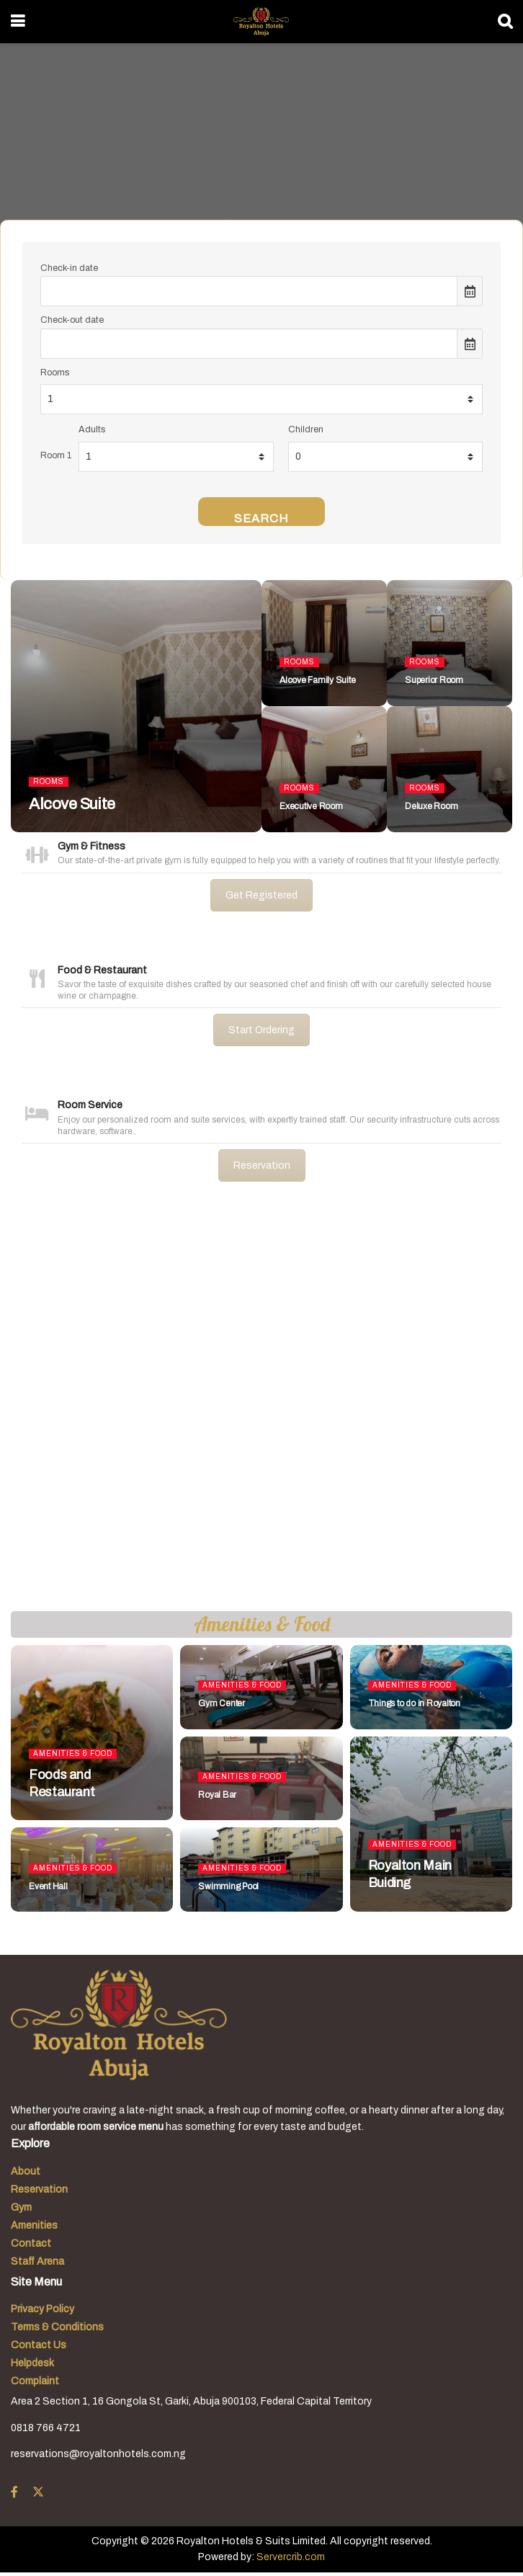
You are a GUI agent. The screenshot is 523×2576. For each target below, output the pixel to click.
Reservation (261, 1165)
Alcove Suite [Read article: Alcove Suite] (72, 804)
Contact (31, 2243)
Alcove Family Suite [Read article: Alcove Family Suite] (317, 680)
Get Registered (261, 895)
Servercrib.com (290, 2557)
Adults (92, 429)
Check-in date (69, 268)
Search (261, 518)
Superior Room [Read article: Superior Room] (434, 680)
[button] (22, 1408)
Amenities (34, 2225)
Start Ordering (261, 1030)
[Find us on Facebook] (14, 2492)
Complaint (35, 2381)
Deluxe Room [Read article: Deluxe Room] (431, 806)
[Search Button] (505, 21)
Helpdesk (32, 2363)
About (25, 2171)
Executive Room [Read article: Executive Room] (311, 806)
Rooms (54, 372)
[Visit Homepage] (261, 21)
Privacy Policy (42, 2309)
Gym (21, 2207)
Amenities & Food (72, 1753)
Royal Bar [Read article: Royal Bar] (217, 1795)
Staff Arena (37, 2261)
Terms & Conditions (57, 2327)
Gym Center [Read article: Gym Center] (221, 1703)
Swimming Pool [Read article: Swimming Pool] (228, 1886)
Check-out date (72, 320)
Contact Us (38, 2345)
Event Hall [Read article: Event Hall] (48, 1886)
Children (305, 429)
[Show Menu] (17, 21)
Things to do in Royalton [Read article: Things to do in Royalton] (414, 1703)
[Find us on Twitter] (38, 2492)
